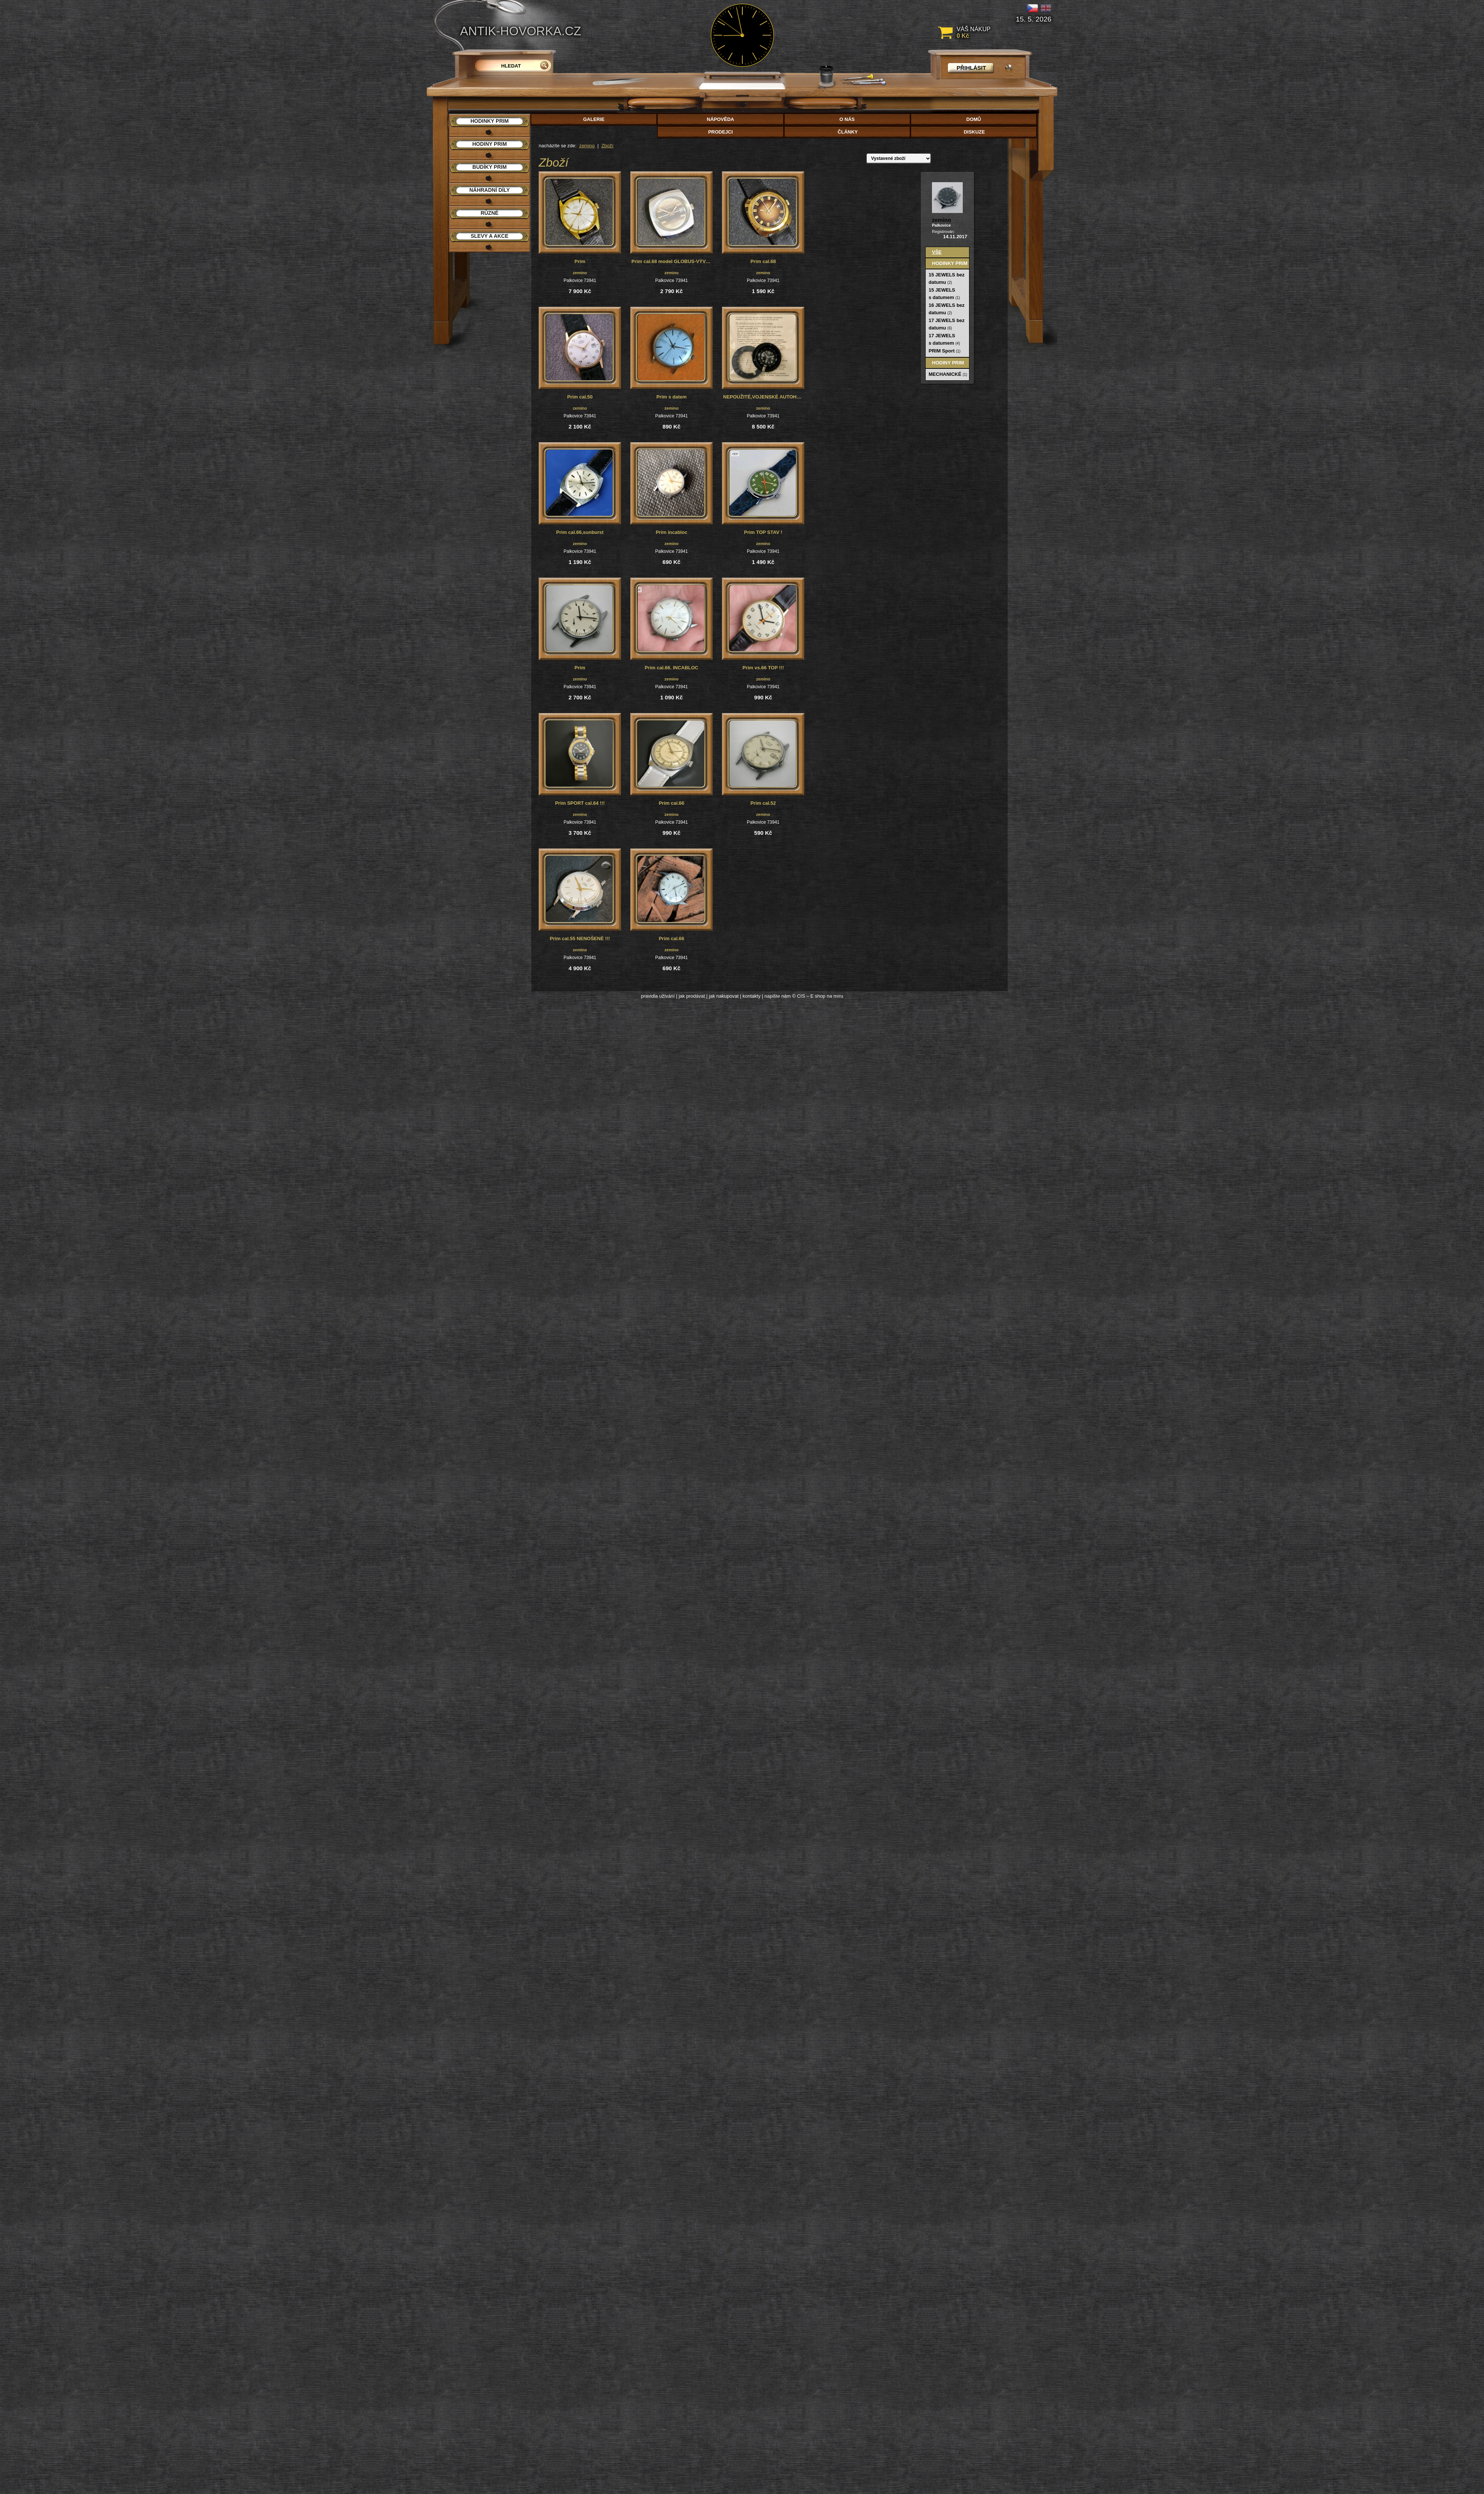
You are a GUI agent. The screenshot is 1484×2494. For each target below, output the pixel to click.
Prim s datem (671, 397)
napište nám (778, 996)
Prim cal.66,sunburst (580, 532)
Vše (937, 252)
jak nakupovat (724, 996)
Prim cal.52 (763, 803)
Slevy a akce (490, 236)
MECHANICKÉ (948, 374)
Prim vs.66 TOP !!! (763, 667)
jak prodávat (692, 996)
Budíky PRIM (489, 167)
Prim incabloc (671, 532)
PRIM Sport (945, 351)
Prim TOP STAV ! (763, 532)
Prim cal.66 (671, 803)
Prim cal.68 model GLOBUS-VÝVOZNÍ (672, 261)
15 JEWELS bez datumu (947, 278)
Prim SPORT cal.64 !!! (580, 803)
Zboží (607, 145)
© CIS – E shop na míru (817, 996)
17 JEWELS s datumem (944, 339)
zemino (587, 145)
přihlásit (971, 68)
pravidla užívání (658, 996)
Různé (489, 213)
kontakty (751, 996)
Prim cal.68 (763, 261)
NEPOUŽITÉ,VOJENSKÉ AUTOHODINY (763, 397)
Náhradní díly (489, 190)
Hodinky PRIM (950, 263)
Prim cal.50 (580, 397)
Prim (580, 261)
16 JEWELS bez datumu (947, 308)
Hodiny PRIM (948, 362)
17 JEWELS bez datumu (947, 324)
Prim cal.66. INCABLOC (672, 667)
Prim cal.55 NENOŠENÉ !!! (580, 938)
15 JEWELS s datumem (944, 293)
